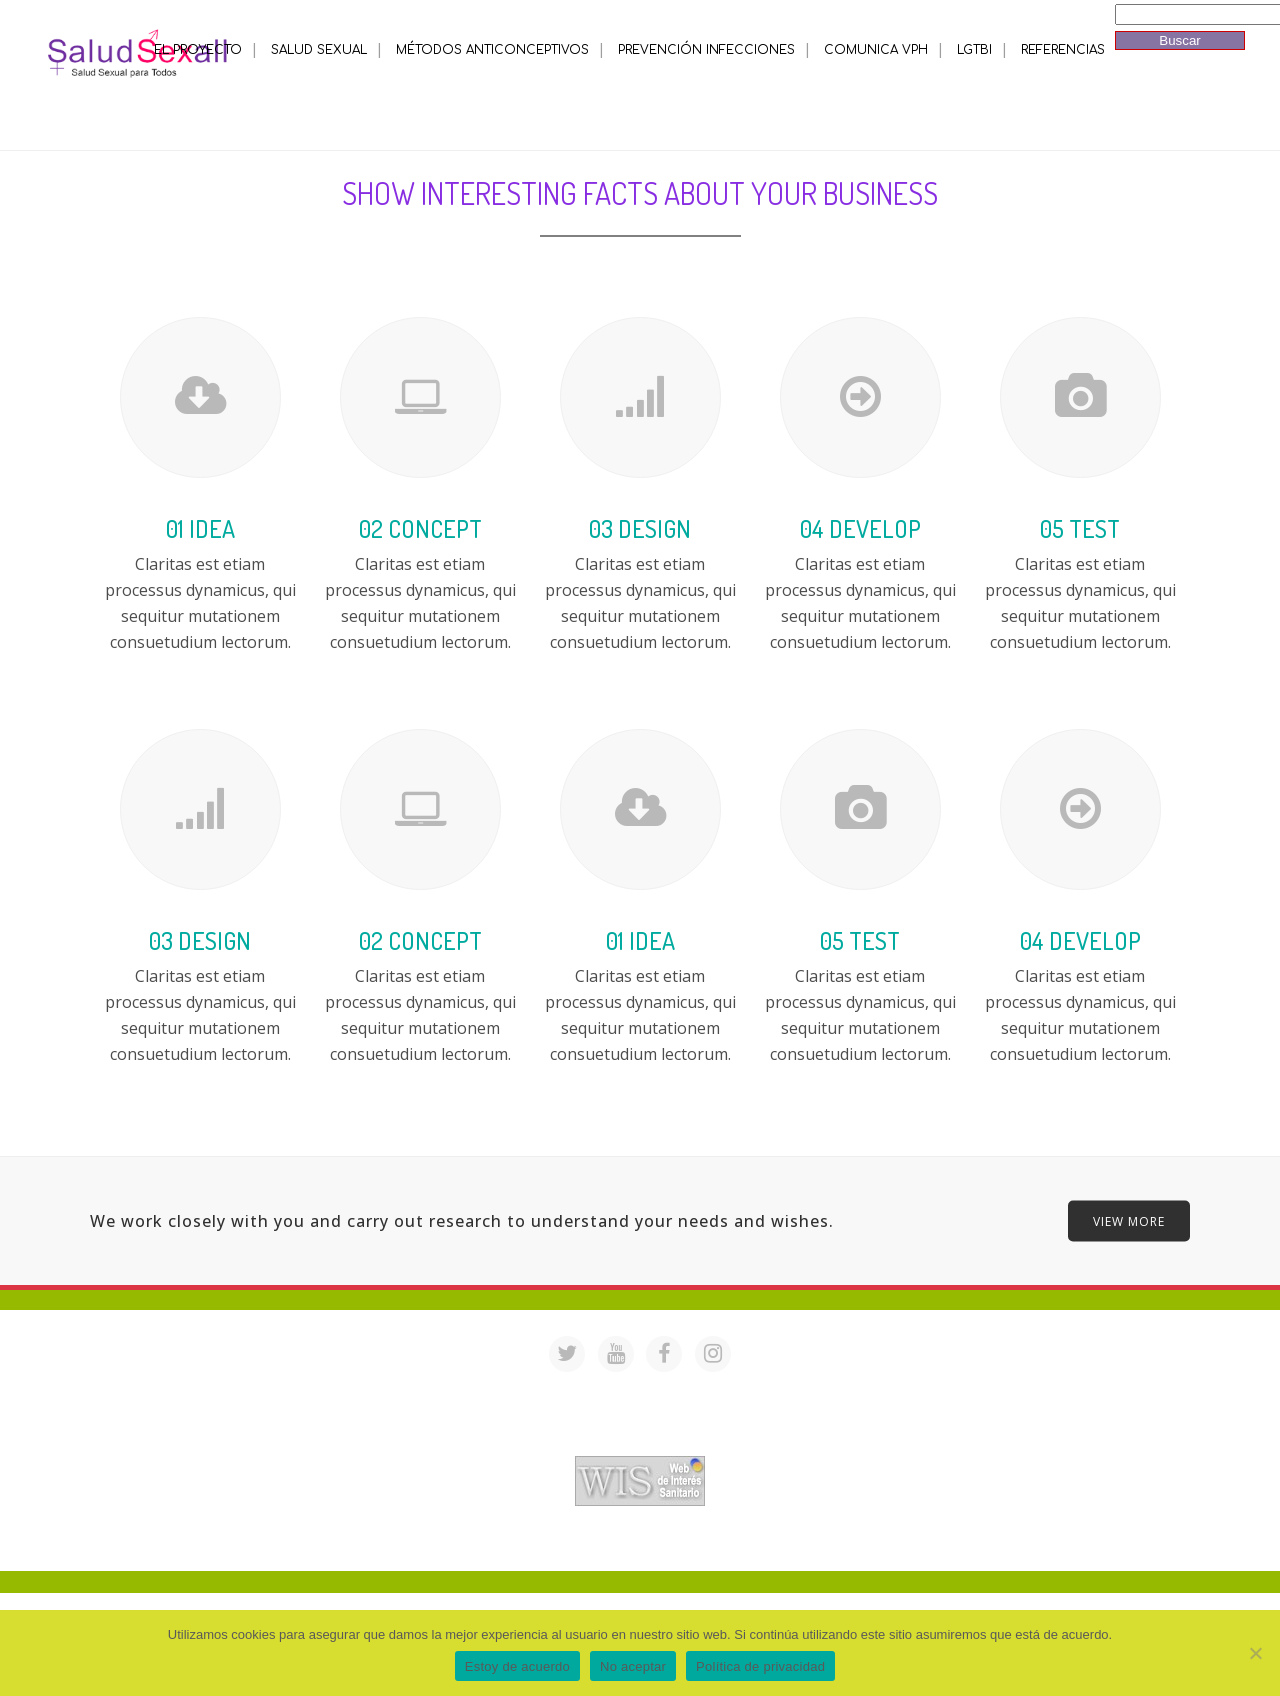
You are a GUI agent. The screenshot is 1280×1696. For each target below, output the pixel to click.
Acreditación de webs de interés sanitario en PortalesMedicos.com (640, 1442)
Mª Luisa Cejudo (723, 1544)
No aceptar (633, 1666)
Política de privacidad (760, 1666)
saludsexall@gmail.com (832, 1390)
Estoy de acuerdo (517, 1666)
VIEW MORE (1129, 1220)
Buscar (1179, 40)
